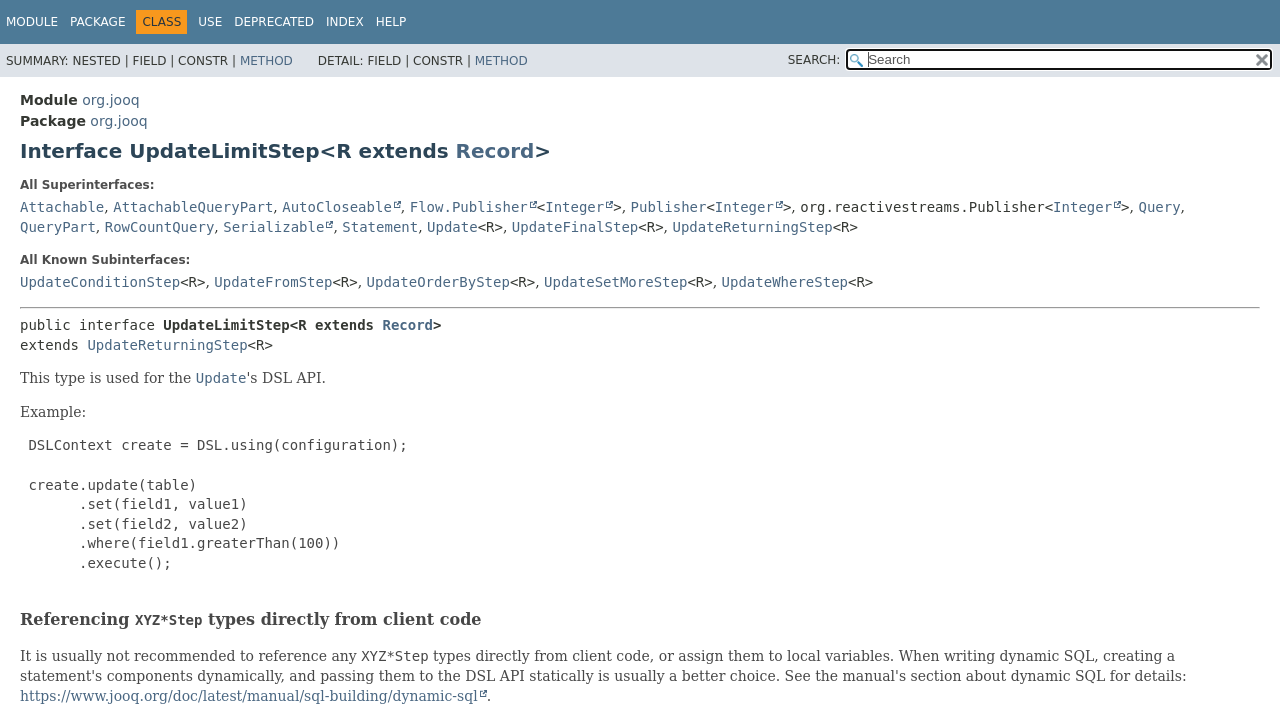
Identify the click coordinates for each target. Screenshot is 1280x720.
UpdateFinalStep (575, 227)
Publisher (669, 207)
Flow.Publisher (469, 207)
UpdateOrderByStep (438, 282)
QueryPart (58, 227)
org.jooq (110, 100)
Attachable (62, 207)
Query (1159, 207)
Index (345, 22)
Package (97, 22)
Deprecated (274, 22)
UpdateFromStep (273, 282)
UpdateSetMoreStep (615, 282)
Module (32, 22)
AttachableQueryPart (193, 207)
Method (266, 61)
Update (452, 227)
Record (495, 151)
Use (210, 22)
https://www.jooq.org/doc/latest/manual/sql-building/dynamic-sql (249, 696)
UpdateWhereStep (785, 282)
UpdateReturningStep (753, 227)
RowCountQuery (160, 227)
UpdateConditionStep (100, 282)
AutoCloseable (337, 207)
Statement (380, 227)
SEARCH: (814, 60)
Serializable (273, 227)
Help (391, 22)
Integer (574, 207)
